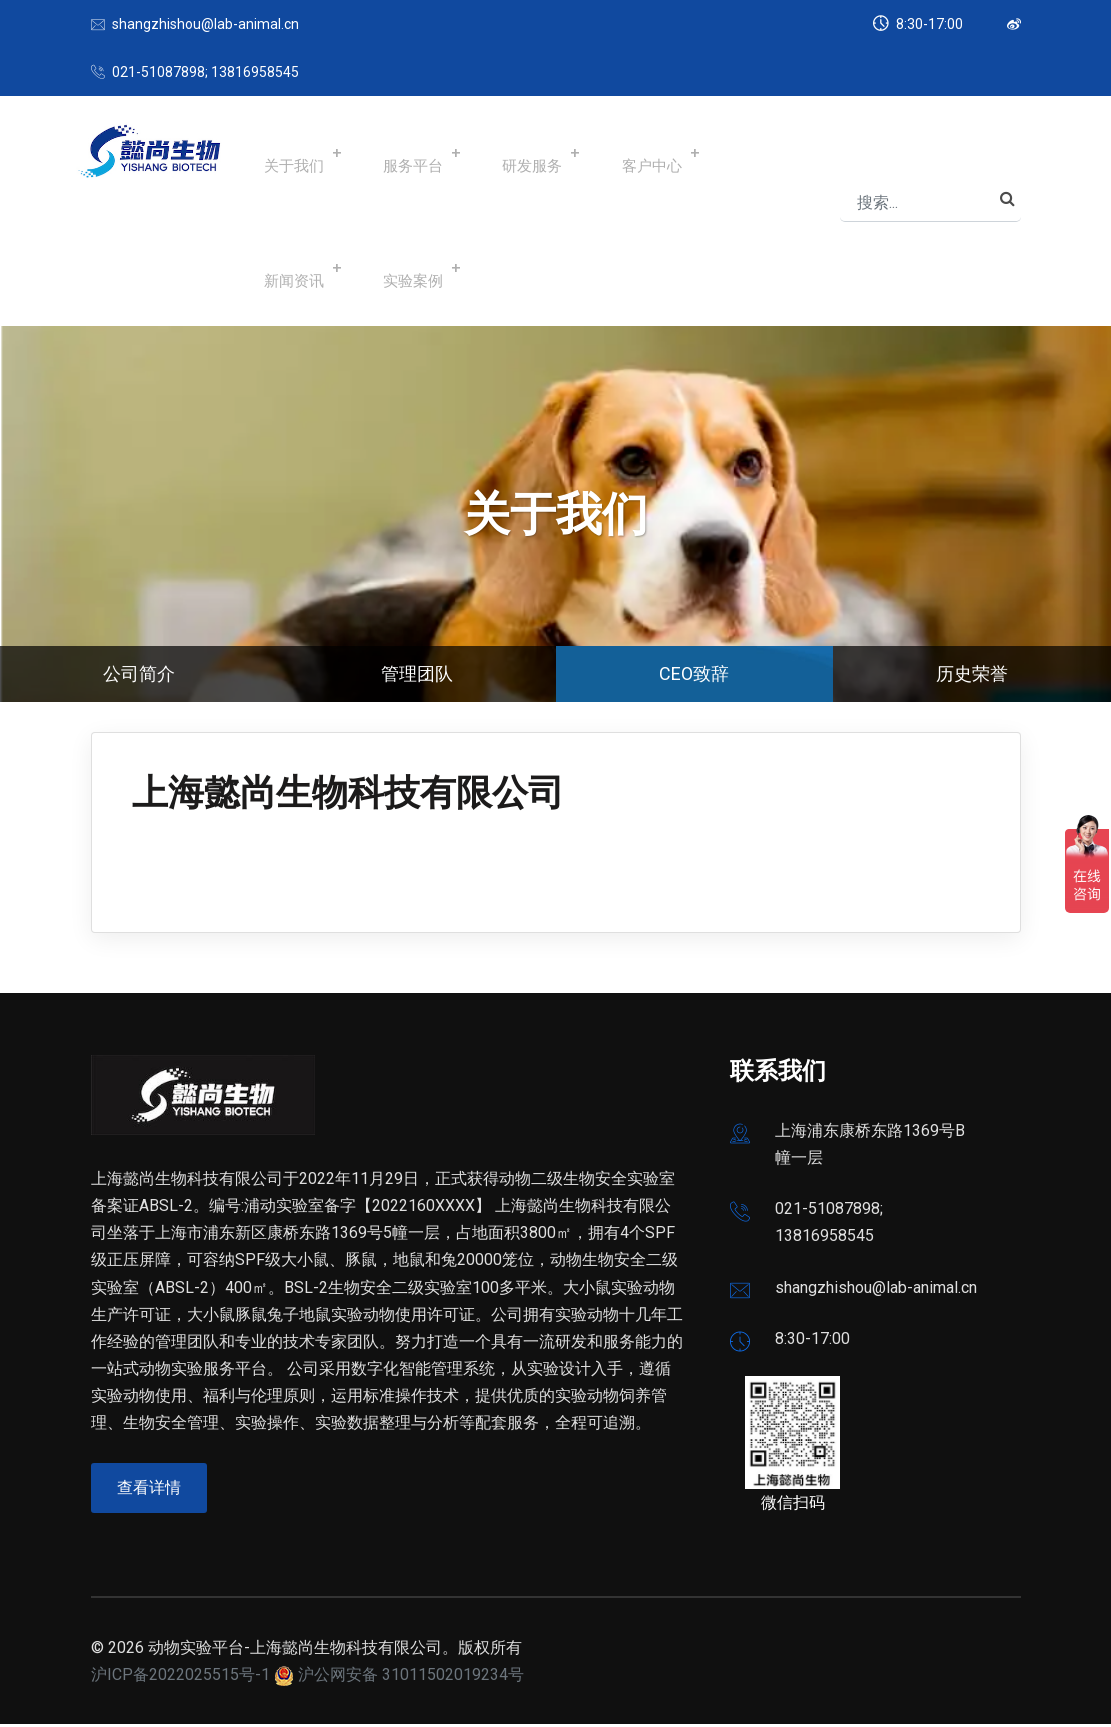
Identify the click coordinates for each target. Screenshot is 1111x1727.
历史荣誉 (972, 673)
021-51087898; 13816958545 (205, 72)
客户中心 (593, 153)
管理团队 (417, 673)
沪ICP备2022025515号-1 (180, 1677)
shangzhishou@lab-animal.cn (205, 24)
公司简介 (139, 673)
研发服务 (489, 153)
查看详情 (152, 1491)
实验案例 (281, 268)
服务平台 (385, 153)
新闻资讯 (697, 153)
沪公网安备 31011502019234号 (411, 1677)
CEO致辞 (694, 673)
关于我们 (281, 153)
